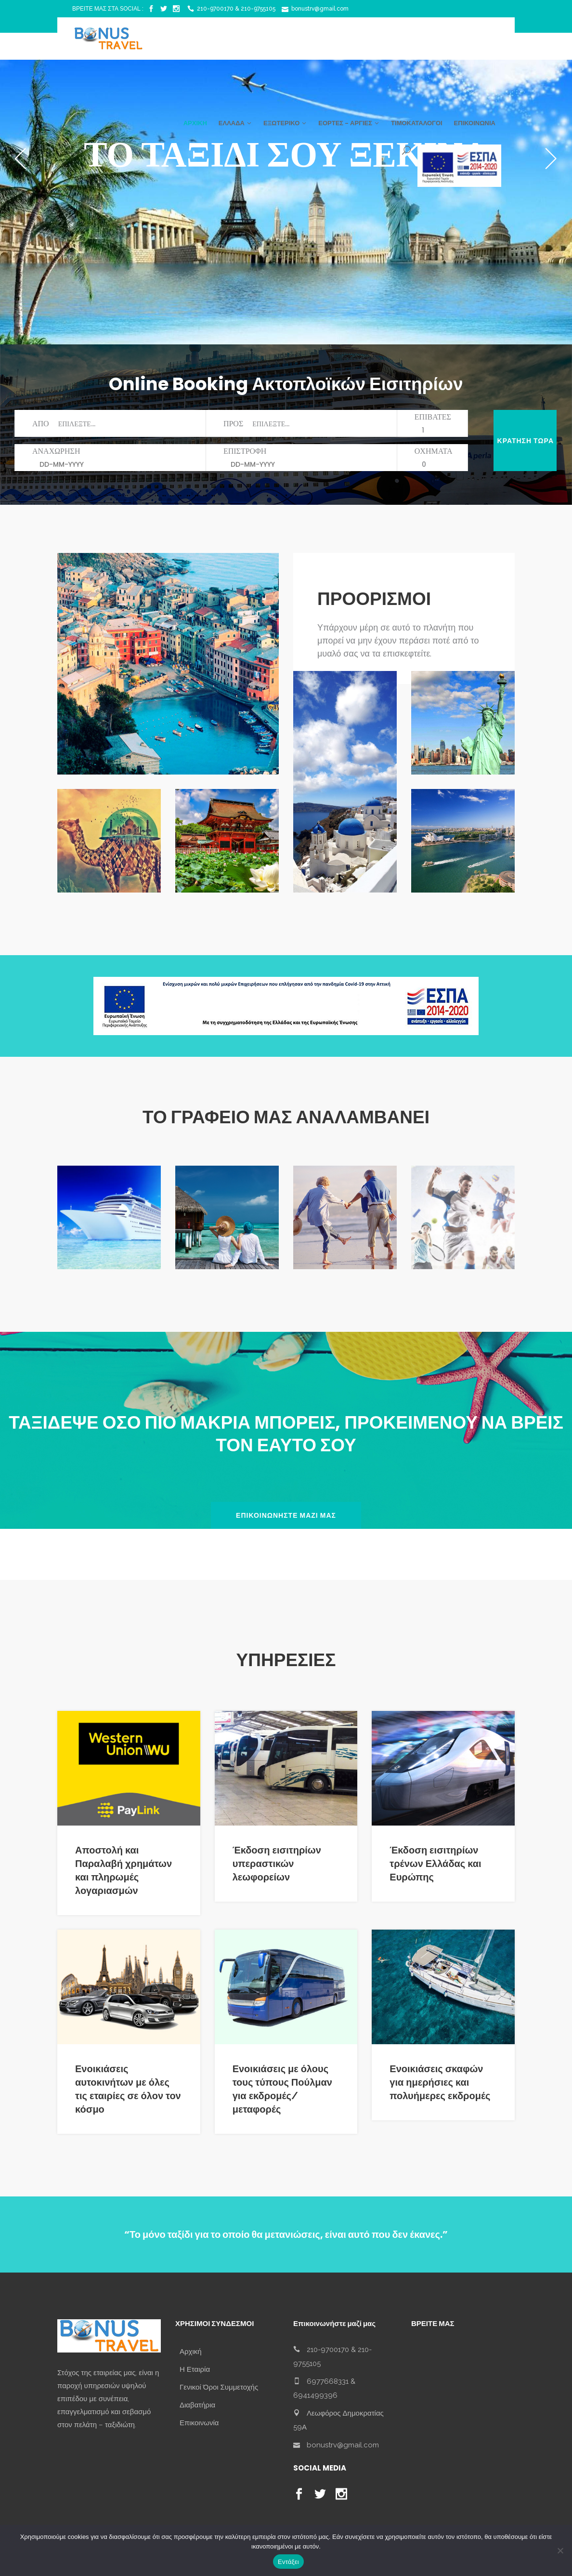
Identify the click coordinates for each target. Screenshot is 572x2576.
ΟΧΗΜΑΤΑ (434, 457)
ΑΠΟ (115, 423)
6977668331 (328, 2381)
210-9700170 (328, 2349)
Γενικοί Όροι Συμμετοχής (219, 2387)
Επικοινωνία (199, 2422)
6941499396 (315, 2395)
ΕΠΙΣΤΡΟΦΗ (293, 458)
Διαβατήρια (197, 2405)
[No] (560, 2550)
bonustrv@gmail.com (343, 2444)
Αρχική (191, 2351)
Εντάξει (288, 2561)
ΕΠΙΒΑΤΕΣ (433, 422)
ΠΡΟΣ (308, 423)
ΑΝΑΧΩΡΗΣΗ (101, 458)
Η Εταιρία (195, 2369)
